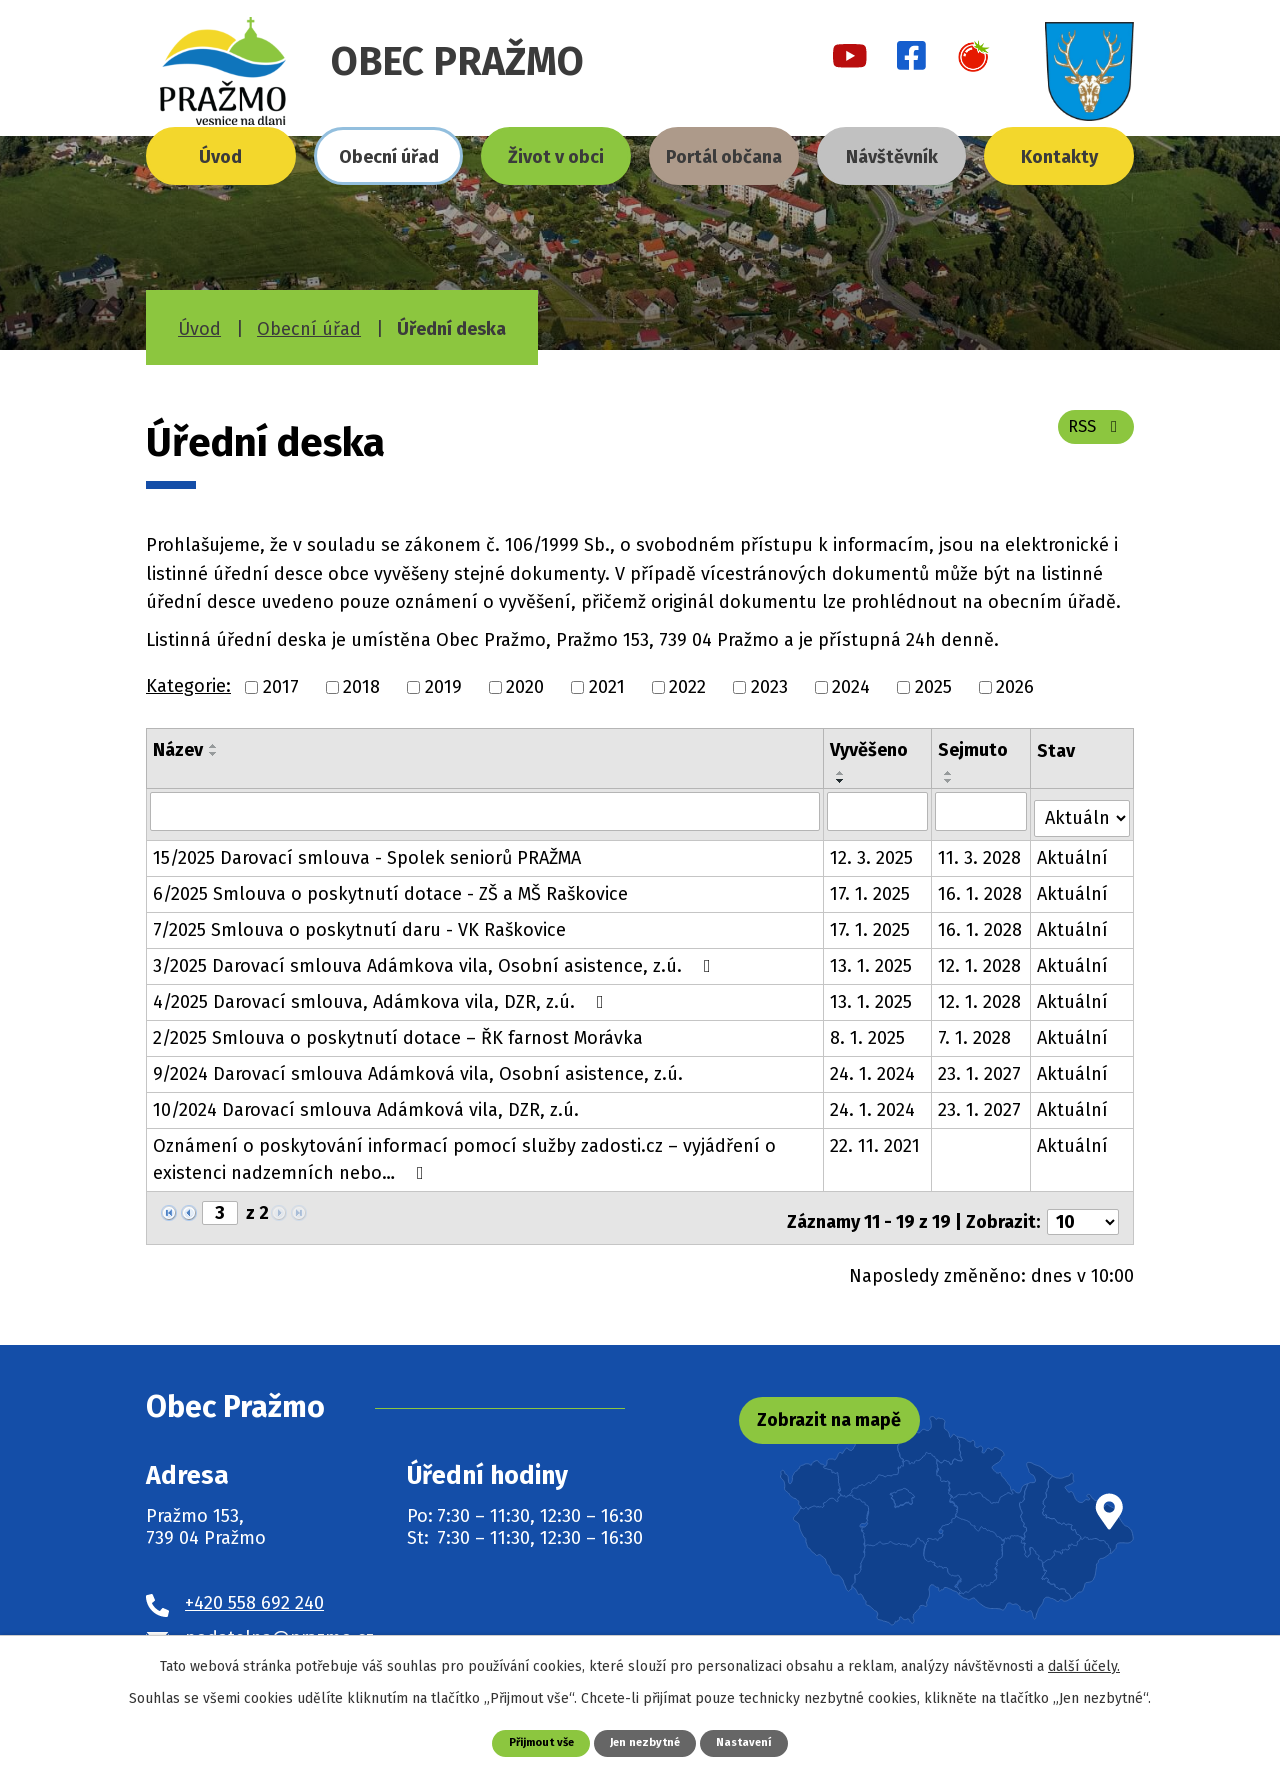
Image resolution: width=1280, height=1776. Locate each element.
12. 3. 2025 (872, 851)
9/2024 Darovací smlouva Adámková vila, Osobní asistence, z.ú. (418, 1067)
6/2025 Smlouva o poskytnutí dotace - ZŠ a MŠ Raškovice (390, 887)
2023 (769, 687)
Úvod (220, 157)
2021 (607, 687)
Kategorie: (188, 686)
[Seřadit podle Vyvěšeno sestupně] (842, 781)
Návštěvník (892, 157)
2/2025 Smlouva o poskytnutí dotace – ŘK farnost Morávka (398, 1031)
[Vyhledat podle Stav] (1083, 809)
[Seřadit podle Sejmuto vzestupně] (950, 773)
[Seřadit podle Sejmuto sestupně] (950, 781)
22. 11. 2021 (876, 1139)
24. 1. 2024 (873, 1067)
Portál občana (724, 157)
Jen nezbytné (647, 1741)
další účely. (1084, 1664)
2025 (933, 687)
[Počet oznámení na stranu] (1083, 1207)
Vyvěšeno (870, 750)
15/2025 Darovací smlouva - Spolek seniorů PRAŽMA (367, 851)
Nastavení (757, 1741)
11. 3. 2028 (980, 851)
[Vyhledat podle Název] (485, 811)
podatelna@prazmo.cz (279, 1622)
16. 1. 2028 (981, 887)
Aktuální (1074, 851)
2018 (361, 687)
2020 (525, 687)
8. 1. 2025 (868, 1031)
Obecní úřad (389, 157)
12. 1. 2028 (980, 959)
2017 (281, 687)
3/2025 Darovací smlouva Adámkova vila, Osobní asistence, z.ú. (436, 959)
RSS (1091, 437)
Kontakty (1059, 157)
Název (178, 750)
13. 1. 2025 (872, 959)
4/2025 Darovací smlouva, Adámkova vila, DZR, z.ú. (382, 995)
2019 (443, 687)
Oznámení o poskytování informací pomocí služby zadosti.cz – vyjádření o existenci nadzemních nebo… (464, 1152)
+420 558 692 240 (254, 1588)
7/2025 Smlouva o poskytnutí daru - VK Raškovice (359, 923)
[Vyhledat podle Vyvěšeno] (878, 811)
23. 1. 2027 (980, 1067)
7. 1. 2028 (975, 1031)
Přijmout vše (530, 1741)
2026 (1015, 687)
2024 (851, 687)
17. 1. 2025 (871, 887)
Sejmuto (974, 750)
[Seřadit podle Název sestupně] (214, 754)
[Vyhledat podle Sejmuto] (982, 811)
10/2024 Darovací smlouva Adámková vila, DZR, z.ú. (366, 1103)
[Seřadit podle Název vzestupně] (214, 746)
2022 (687, 687)
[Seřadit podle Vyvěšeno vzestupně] (842, 773)
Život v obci (556, 157)
